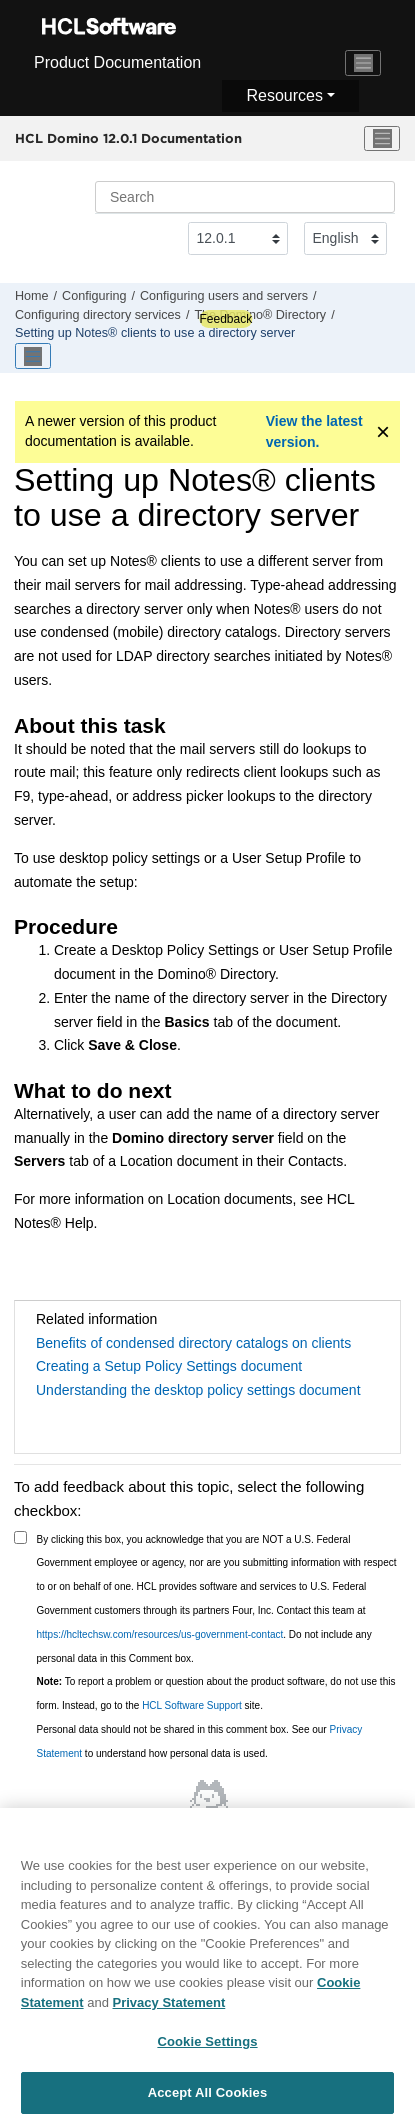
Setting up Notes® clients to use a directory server (155, 333)
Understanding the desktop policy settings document (198, 1390)
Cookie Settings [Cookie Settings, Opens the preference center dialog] (207, 2047)
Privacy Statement (169, 2007)
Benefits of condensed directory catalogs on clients (193, 1343)
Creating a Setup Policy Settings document (169, 1366)
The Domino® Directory (260, 315)
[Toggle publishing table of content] (33, 356)
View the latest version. (314, 431)
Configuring (94, 296)
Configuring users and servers (224, 296)
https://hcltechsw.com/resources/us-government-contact (160, 1634)
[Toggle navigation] (363, 63)
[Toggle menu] (382, 139)
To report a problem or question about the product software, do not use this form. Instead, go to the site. (216, 1693)
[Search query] (245, 197)
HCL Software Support (192, 1705)
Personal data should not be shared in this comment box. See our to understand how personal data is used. (200, 1741)
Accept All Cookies (208, 2098)
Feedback (225, 319)
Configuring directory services (98, 315)
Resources (284, 95)
